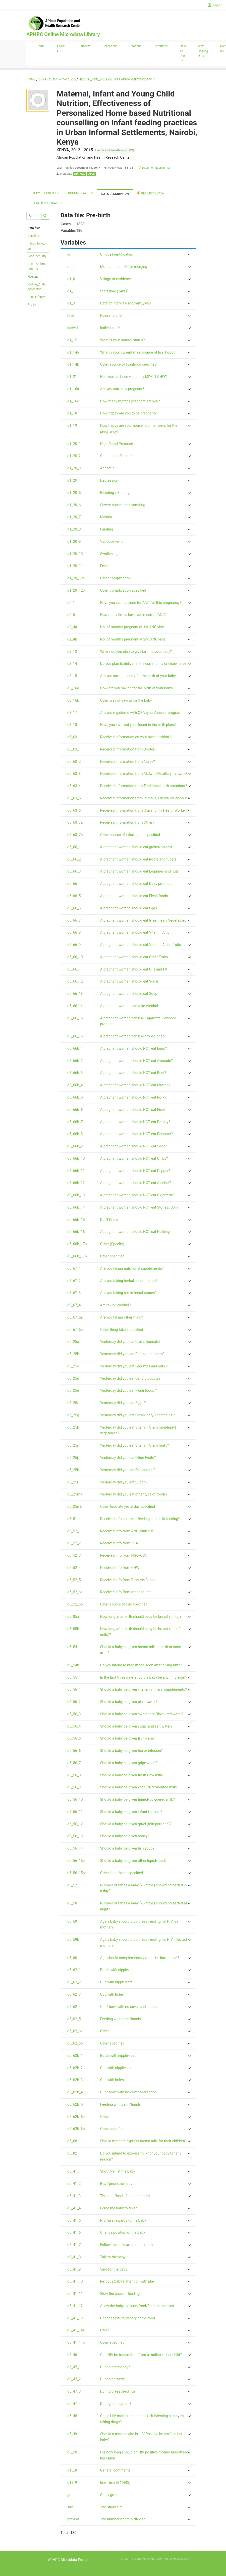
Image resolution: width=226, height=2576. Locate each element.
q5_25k (73, 1470)
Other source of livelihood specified (128, 364)
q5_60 (72, 1958)
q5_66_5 (74, 896)
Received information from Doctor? (128, 749)
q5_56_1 (74, 1689)
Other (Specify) (112, 1244)
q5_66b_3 (75, 1073)
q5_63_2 (74, 762)
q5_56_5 (74, 1738)
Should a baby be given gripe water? (129, 1763)
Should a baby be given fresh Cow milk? (131, 1775)
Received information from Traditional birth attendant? (143, 786)
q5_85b (73, 1629)
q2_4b (72, 639)
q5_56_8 (74, 1775)
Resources (160, 46)
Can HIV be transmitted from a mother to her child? (141, 2355)
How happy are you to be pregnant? (128, 413)
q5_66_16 (75, 1036)
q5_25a (73, 1342)
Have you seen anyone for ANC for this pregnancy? (140, 603)
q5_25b (73, 1354)
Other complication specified (123, 590)
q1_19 (72, 425)
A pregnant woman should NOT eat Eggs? (133, 1048)
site (70, 2507)
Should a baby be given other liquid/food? (133, 1861)
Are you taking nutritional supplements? (132, 1268)
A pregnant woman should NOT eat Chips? (134, 1158)
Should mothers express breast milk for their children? (143, 2141)
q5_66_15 (75, 1018)
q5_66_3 (74, 871)
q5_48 (72, 2416)
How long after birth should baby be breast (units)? (140, 1617)
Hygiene (33, 276)
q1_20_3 (74, 468)
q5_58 (72, 1903)
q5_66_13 (75, 994)
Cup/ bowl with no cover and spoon (128, 2007)
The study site (111, 2507)
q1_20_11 (75, 566)
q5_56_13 (75, 1836)
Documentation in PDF (155, 167)
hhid (70, 315)
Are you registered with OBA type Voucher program (140, 713)
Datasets (84, 46)
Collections (110, 46)
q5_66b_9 (75, 1146)
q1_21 (72, 377)
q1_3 (71, 303)
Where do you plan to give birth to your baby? (136, 652)
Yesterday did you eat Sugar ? (123, 1482)
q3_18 (72, 725)
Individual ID (110, 328)
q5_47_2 (74, 2379)
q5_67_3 (74, 1293)
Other (104, 2031)
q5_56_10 (75, 1799)
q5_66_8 (74, 932)
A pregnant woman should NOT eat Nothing (135, 1232)
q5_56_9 (74, 1787)
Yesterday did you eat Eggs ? (123, 1403)
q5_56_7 (74, 1763)
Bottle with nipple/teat (118, 1970)
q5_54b (73, 1665)
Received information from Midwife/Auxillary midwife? (143, 774)
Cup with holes (112, 1994)
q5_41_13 (75, 2318)
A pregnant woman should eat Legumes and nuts (139, 871)
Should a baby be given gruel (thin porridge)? (136, 1824)
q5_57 (72, 1885)
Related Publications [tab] (48, 203)
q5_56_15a (76, 1861)
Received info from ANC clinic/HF (127, 1531)
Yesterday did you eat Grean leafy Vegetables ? (137, 1415)
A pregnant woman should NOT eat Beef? (133, 1073)
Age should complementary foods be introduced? (139, 1958)
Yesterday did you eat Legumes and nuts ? (133, 1366)
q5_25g (73, 1415)
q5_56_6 (74, 1751)
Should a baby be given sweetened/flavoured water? (141, 1714)
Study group (110, 2495)
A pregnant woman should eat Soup (128, 994)
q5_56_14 (75, 1848)
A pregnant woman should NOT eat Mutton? (135, 1085)
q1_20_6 (74, 505)
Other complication (115, 578)
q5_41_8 (74, 2257)
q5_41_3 (74, 2196)
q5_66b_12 (76, 1183)
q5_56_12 (75, 1824)
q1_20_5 (74, 493)
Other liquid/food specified (121, 1873)
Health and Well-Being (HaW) (114, 150)
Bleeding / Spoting (115, 493)
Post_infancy (36, 297)
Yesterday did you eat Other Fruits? (128, 1458)
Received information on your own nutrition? (135, 737)
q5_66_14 (75, 1006)
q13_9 (72, 2483)
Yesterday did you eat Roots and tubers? (132, 1354)
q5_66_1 (74, 847)
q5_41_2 (74, 2184)
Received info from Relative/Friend (127, 1580)
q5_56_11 (75, 1812)
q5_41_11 (75, 2294)
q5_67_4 (74, 1305)
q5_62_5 (74, 2019)
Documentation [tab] (80, 193)
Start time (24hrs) (114, 291)
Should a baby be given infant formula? (131, 1812)
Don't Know (109, 1220)
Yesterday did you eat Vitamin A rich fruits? (134, 1445)
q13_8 (72, 2470)
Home (40, 46)
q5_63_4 (74, 786)
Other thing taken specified (121, 1330)
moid (71, 267)
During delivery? (113, 2379)
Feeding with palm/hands (120, 2019)
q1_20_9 (74, 542)
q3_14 (72, 664)
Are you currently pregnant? (122, 389)
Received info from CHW (119, 1568)
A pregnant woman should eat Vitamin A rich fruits (140, 945)
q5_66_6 (74, 908)
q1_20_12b (76, 590)
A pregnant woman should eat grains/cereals (136, 847)
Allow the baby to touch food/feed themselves (137, 2306)
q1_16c (73, 401)
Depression (109, 480)
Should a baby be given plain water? (128, 1702)
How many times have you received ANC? (133, 615)
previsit (73, 2519)
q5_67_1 (74, 1268)
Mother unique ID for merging (123, 267)
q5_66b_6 (75, 1110)
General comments (115, 2470)
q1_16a (73, 389)
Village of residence (116, 279)
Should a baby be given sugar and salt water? (136, 1726)
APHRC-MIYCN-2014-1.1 (138, 79)
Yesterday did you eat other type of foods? (133, 1494)
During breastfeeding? (117, 2391)
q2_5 (71, 615)
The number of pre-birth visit (123, 2519)
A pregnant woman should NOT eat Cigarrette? (137, 1195)
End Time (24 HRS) (115, 2483)
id (68, 254)
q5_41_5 (74, 2220)
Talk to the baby (113, 2257)
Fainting (106, 529)
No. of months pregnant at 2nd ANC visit (132, 639)
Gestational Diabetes (117, 456)
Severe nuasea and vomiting (122, 505)
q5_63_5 (74, 798)
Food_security (37, 256)
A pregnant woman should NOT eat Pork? (133, 1097)
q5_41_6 (74, 2232)
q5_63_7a (75, 822)
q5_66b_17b (77, 1256)
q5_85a (73, 1617)
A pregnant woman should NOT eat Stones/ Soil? (139, 1207)
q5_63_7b (75, 835)
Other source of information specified (130, 835)
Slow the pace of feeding (120, 2294)
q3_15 (72, 676)
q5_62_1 (74, 1970)
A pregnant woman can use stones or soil (133, 1036)
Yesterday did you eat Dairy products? (130, 1378)
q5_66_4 (74, 884)
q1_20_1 (74, 444)
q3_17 (72, 713)
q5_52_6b (75, 1604)
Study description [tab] (45, 193)
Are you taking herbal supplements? (128, 1281)
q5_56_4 (74, 1726)
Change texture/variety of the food (127, 2318)
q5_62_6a (75, 2031)
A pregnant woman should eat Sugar (129, 981)
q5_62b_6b (76, 2129)
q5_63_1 (74, 749)
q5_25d (73, 1378)
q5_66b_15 (76, 1220)
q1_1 (71, 291)
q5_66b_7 (75, 1122)
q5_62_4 (74, 2007)
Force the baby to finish (119, 2208)
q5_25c (73, 1366)
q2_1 (71, 603)
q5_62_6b (75, 2043)
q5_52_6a (75, 1592)
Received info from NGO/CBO (123, 1555)
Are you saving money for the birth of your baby (138, 676)
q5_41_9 (74, 2269)
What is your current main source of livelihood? (137, 352)
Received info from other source (125, 1592)
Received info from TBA (119, 1543)
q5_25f (72, 1403)
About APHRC (61, 48)
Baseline (33, 236)
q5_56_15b (76, 1873)
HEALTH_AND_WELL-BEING (98, 79)
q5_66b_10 (76, 1158)
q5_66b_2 (75, 1061)
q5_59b (73, 1940)
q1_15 (72, 340)
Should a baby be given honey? (124, 1836)
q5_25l (72, 1482)
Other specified (112, 1256)
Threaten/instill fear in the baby (125, 2196)
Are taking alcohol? (115, 1305)
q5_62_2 (74, 1982)
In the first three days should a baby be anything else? (143, 1677)
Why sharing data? (203, 51)
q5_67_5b (75, 1330)
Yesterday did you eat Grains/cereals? (130, 1342)
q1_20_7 (74, 517)
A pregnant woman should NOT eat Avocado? (136, 1061)
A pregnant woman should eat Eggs (128, 908)
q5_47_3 (74, 2391)
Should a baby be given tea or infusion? (131, 1751)
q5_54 (72, 1647)
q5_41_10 (75, 2281)
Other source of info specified (124, 1604)
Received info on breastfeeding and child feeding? (140, 1519)
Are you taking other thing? (121, 1317)
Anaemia (107, 468)
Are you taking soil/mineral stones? (128, 1293)
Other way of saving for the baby (126, 700)
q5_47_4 (74, 2404)
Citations (136, 46)
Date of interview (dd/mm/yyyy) (125, 303)
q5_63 (72, 737)
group (72, 2495)
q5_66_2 (74, 859)
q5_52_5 (74, 1580)
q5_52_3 (74, 1555)
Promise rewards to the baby (123, 2220)
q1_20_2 (74, 456)
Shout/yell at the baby (117, 2171)
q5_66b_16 (76, 1232)
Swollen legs (110, 554)
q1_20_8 (74, 529)
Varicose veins (112, 542)
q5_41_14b (76, 2342)
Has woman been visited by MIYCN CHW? (133, 377)
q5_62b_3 (75, 2080)
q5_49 (72, 2434)
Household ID (111, 315)
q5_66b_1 (75, 1048)
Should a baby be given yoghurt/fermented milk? (139, 1787)
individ (72, 328)
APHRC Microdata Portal (68, 2560)
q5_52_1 (74, 1531)
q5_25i (72, 1445)
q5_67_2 (74, 1281)
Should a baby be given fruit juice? (127, 1738)
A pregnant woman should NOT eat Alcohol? (135, 1183)
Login (214, 5)
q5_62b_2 (75, 2068)
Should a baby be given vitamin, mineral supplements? (143, 1689)
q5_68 (72, 2141)
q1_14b (73, 364)
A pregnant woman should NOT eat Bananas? (136, 1134)
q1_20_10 (75, 554)
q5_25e (73, 1390)
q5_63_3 (74, 774)
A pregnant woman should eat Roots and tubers (138, 859)
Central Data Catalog (57, 79)
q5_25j (72, 1458)
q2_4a (72, 627)
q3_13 (72, 652)
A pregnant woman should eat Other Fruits (134, 957)
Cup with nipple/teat (116, 1982)
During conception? (115, 2404)
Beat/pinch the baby (116, 2184)
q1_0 (71, 279)
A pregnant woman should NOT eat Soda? (133, 1146)
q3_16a (73, 688)
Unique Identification (116, 254)
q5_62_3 (74, 1994)
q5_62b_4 (75, 2092)
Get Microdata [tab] (150, 193)
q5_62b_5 (75, 2104)
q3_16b (73, 700)
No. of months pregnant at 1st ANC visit (132, 627)
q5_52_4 (74, 1568)
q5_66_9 (74, 945)
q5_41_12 (75, 2306)
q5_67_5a (75, 1317)
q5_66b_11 (76, 1171)
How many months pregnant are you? (130, 401)
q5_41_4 (74, 2208)
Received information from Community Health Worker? (144, 810)
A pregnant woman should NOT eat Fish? (132, 1110)
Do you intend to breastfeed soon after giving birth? (141, 1665)
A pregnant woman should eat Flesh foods (134, 896)
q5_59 (72, 1921)
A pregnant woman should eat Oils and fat (133, 969)
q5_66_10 (75, 957)
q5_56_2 (74, 1702)
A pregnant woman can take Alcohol (129, 1006)
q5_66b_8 (75, 1134)
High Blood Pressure (116, 444)
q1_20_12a (76, 578)
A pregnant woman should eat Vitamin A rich (136, 932)
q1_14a (73, 352)
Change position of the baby (122, 2232)
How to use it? (183, 53)
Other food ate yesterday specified (127, 1507)
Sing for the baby (113, 2269)
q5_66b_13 (76, 1195)
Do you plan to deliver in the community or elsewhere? (143, 664)
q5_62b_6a (76, 2117)
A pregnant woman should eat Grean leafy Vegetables (143, 920)
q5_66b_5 (75, 1097)
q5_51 (72, 1519)
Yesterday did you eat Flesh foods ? (128, 1390)
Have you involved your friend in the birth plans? (138, 725)
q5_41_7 (74, 2245)
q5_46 (72, 2355)
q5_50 (72, 2452)
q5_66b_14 (76, 1207)
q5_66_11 (75, 969)
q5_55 (72, 1677)
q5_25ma (74, 1494)
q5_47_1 (74, 2367)
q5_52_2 (74, 1543)
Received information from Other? (127, 822)
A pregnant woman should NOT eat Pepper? (135, 1171)
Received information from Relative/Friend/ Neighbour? (144, 798)
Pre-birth (33, 304)
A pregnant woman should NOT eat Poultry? (135, 1122)
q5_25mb (74, 1507)
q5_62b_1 (75, 2056)
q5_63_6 (74, 810)
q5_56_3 (74, 1714)
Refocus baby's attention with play (127, 2281)
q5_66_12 (75, 981)
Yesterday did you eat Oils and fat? (127, 1470)
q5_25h (73, 1427)
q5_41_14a (76, 2330)
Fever (104, 566)
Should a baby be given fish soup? (127, 1848)
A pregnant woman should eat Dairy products (136, 884)
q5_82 (72, 2153)
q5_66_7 (74, 920)
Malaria (106, 517)
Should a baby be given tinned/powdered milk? (137, 1799)
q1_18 (72, 413)
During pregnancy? (115, 2367)
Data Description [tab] (115, 194)
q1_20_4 (74, 480)
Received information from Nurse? (127, 762)
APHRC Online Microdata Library (63, 34)
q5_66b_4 (75, 1085)
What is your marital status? (122, 340)
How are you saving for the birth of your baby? (137, 688)
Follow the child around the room (126, 2245)
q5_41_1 (74, 2171)
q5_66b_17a (77, 1244)
